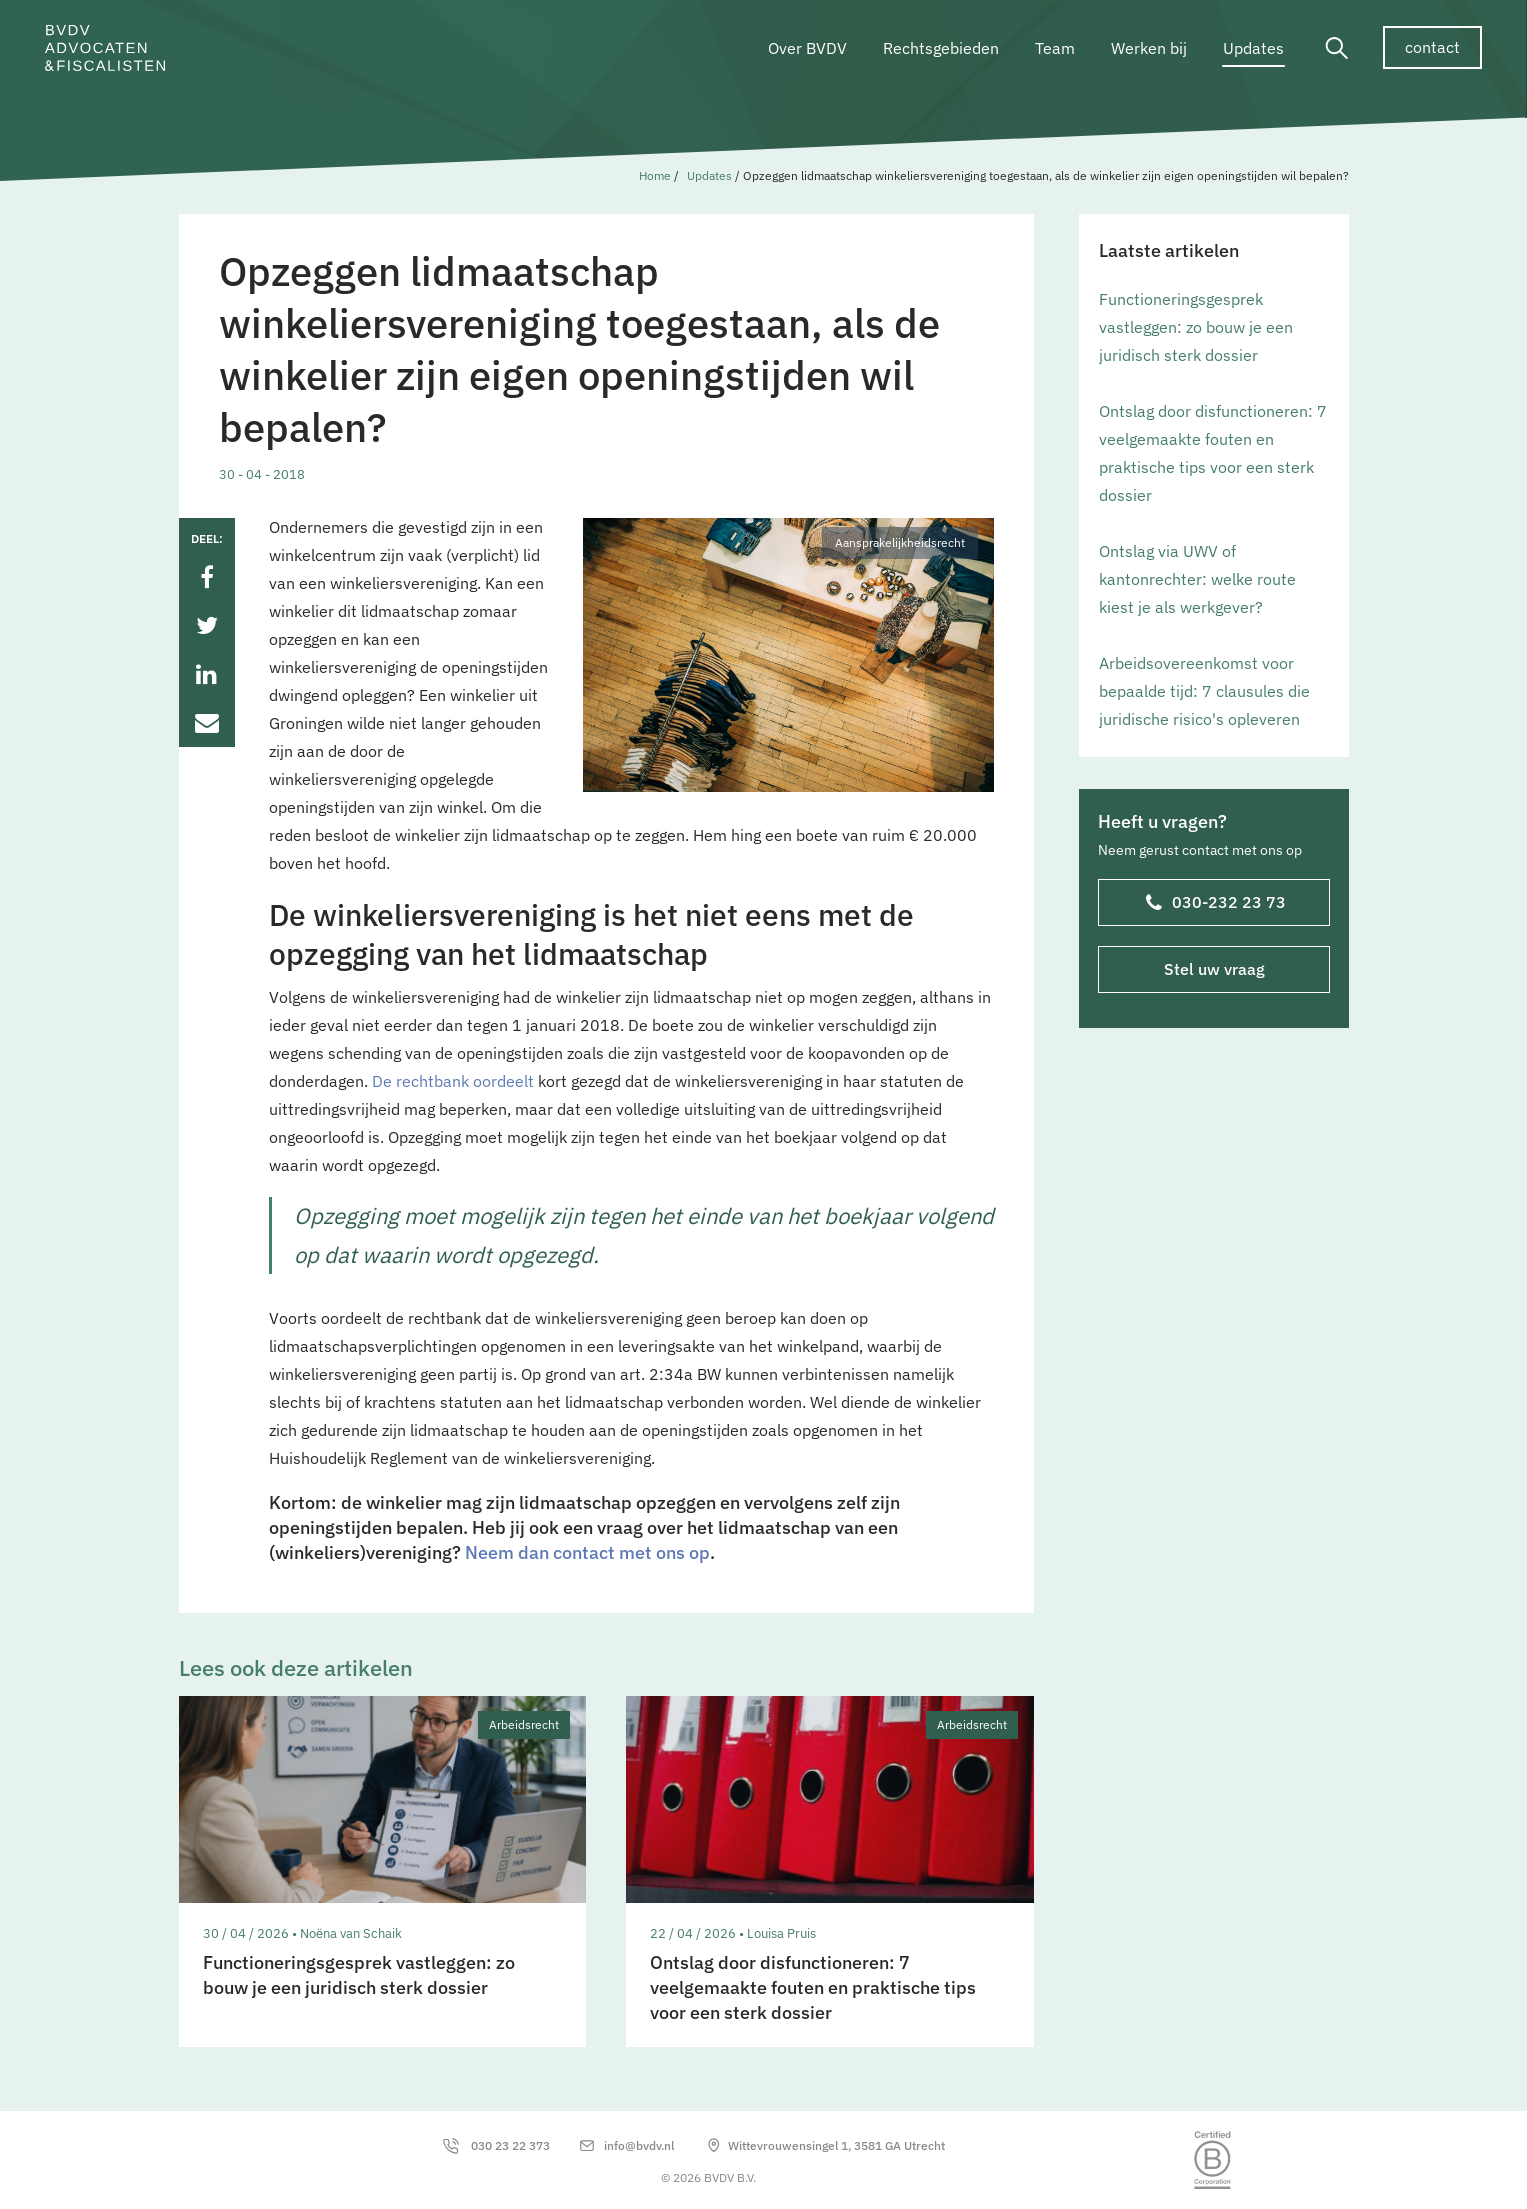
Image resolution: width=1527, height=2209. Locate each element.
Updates (1253, 48)
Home (655, 175)
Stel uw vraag (1213, 969)
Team (1055, 48)
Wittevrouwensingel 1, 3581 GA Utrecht (836, 2145)
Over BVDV (807, 48)
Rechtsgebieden (941, 48)
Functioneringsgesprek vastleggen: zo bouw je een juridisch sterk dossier (1196, 327)
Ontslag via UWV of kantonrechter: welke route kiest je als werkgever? (1197, 579)
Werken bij (1149, 48)
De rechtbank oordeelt (453, 1081)
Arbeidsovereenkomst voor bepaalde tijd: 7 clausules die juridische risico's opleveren (1204, 691)
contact (1432, 47)
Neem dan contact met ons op (587, 1552)
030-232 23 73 (1215, 904)
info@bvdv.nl (639, 2145)
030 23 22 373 (510, 2145)
